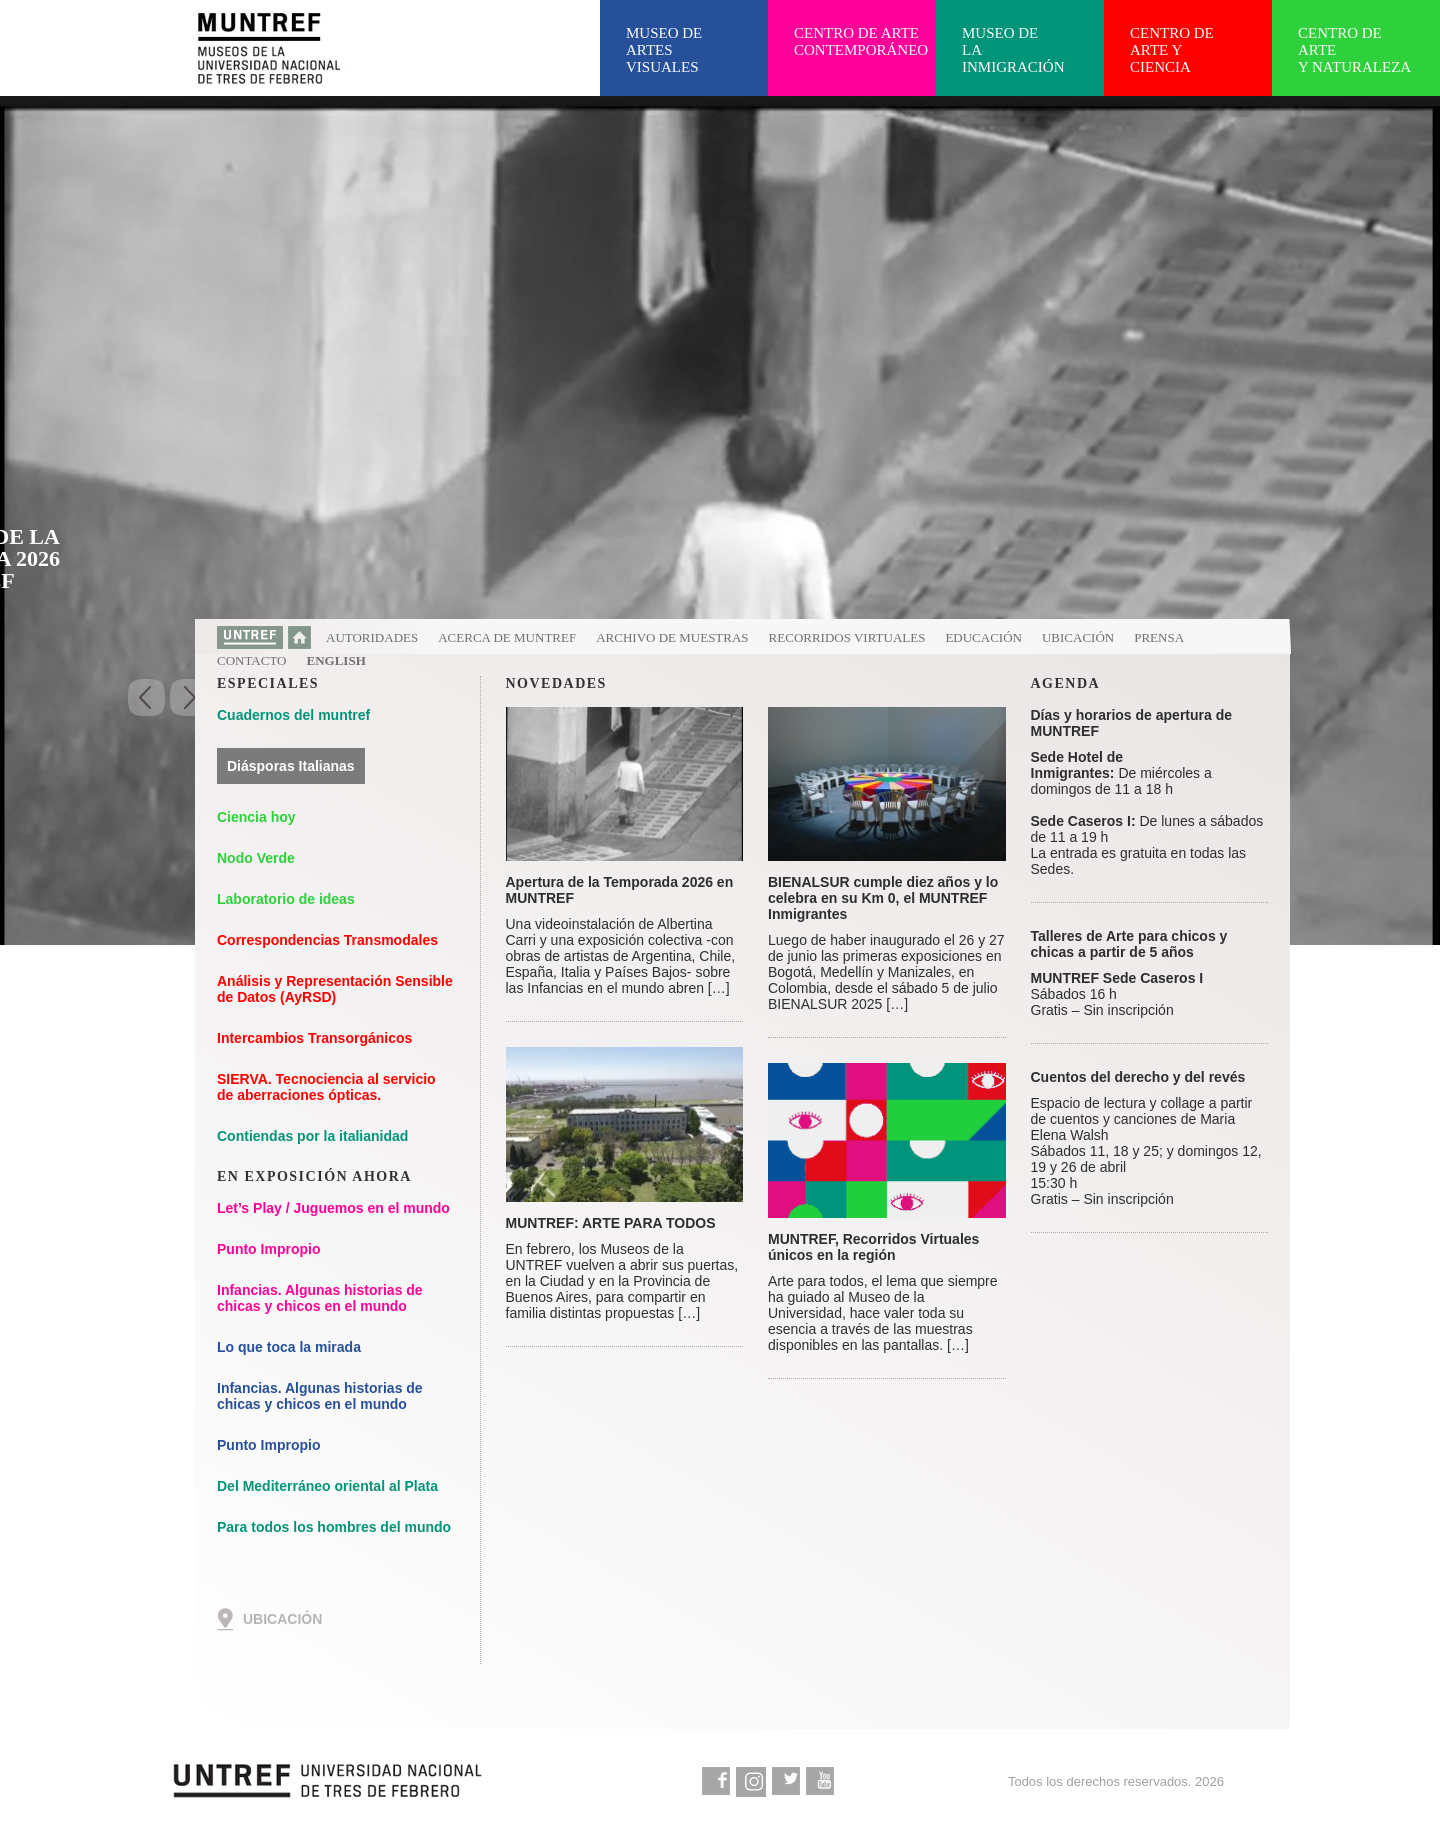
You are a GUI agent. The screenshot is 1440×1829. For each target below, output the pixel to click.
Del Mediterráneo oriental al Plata (327, 1486)
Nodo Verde (256, 858)
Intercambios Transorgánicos (314, 1038)
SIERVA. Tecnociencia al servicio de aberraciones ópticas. (326, 1087)
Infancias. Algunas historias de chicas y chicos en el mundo (320, 1298)
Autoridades (372, 637)
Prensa (1159, 637)
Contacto (252, 660)
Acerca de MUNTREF (507, 637)
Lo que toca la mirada (289, 1347)
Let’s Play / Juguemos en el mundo (333, 1208)
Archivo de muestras (672, 637)
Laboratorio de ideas (286, 899)
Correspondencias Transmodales (327, 940)
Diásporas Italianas (291, 766)
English (336, 660)
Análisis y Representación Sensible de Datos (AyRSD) (335, 989)
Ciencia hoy (256, 817)
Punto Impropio (268, 1249)
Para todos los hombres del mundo (334, 1527)
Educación (983, 637)
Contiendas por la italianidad (312, 1136)
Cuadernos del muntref (293, 715)
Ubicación (1078, 637)
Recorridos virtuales (847, 637)
